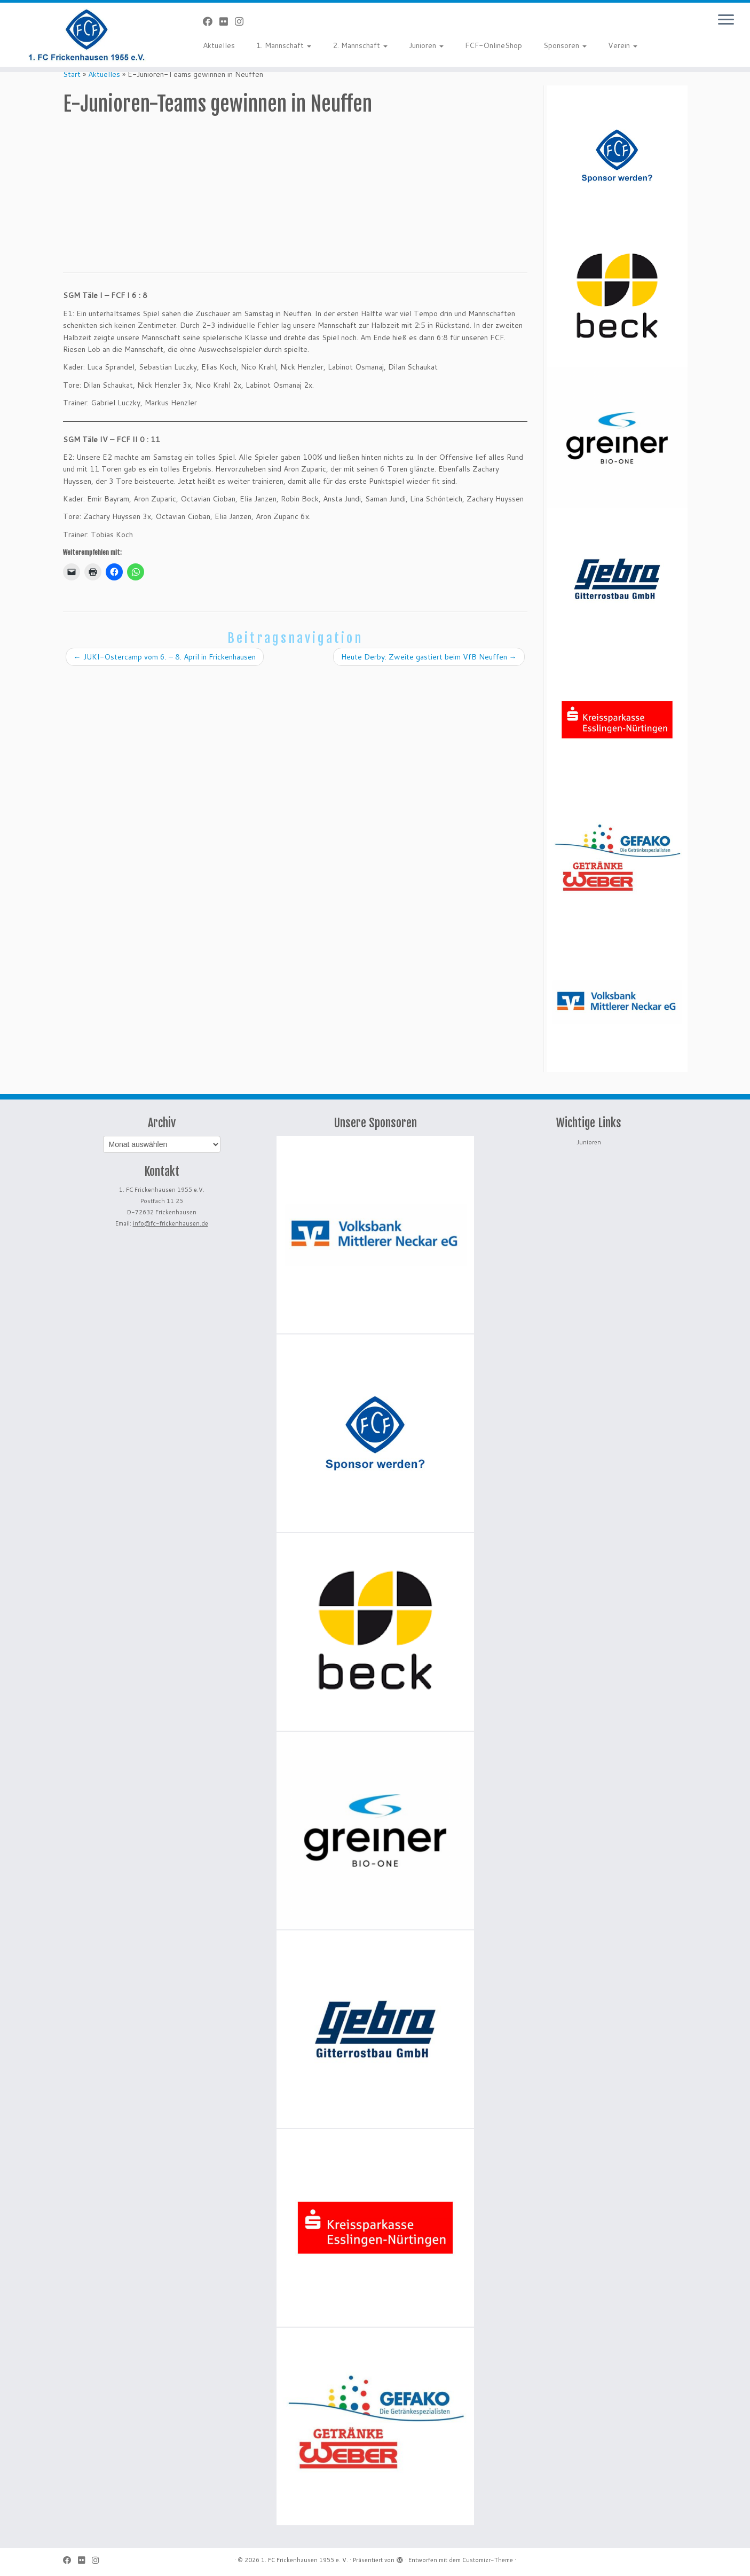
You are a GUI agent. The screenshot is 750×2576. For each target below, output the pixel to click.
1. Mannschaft (283, 45)
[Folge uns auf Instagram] (242, 21)
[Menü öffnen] (726, 20)
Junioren (426, 45)
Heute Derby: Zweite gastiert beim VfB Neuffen (429, 656)
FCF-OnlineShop (493, 45)
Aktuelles (219, 45)
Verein (622, 45)
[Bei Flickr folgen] (227, 21)
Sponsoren (565, 45)
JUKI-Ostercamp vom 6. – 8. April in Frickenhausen (165, 656)
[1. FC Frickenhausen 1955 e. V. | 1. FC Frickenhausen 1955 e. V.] (86, 34)
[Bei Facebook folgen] (211, 21)
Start (72, 74)
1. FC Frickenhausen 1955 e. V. (304, 2560)
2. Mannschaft (360, 45)
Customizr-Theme (487, 2560)
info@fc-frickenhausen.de (170, 1223)
